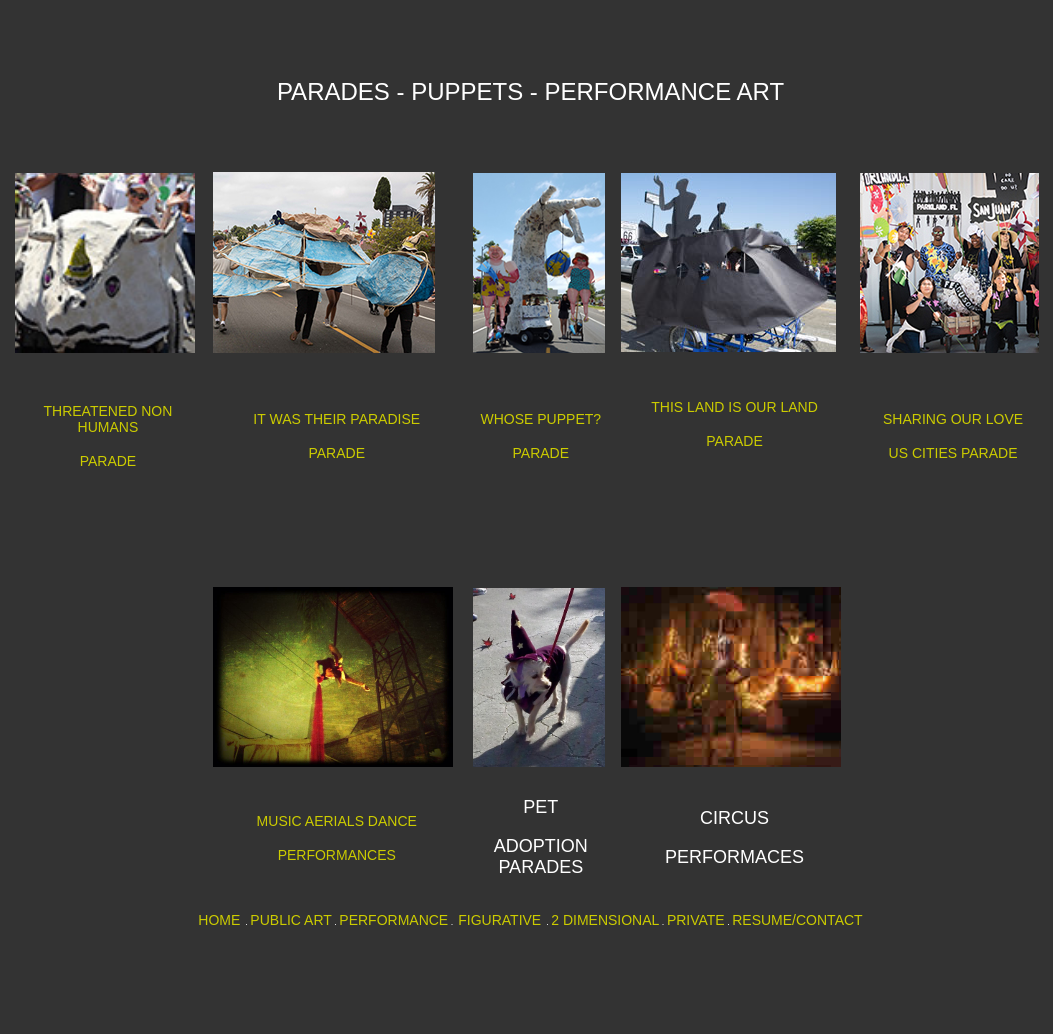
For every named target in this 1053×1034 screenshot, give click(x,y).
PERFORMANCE (393, 920)
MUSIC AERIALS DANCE (337, 821)
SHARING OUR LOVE (953, 419)
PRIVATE (696, 920)
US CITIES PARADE (953, 453)
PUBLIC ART (290, 920)
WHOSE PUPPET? (541, 419)
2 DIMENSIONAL (605, 920)
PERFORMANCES (337, 855)
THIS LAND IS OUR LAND (734, 407)
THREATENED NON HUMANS (108, 419)
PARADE (108, 461)
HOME (219, 920)
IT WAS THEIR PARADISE (336, 419)
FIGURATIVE (499, 920)
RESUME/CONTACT (797, 920)
